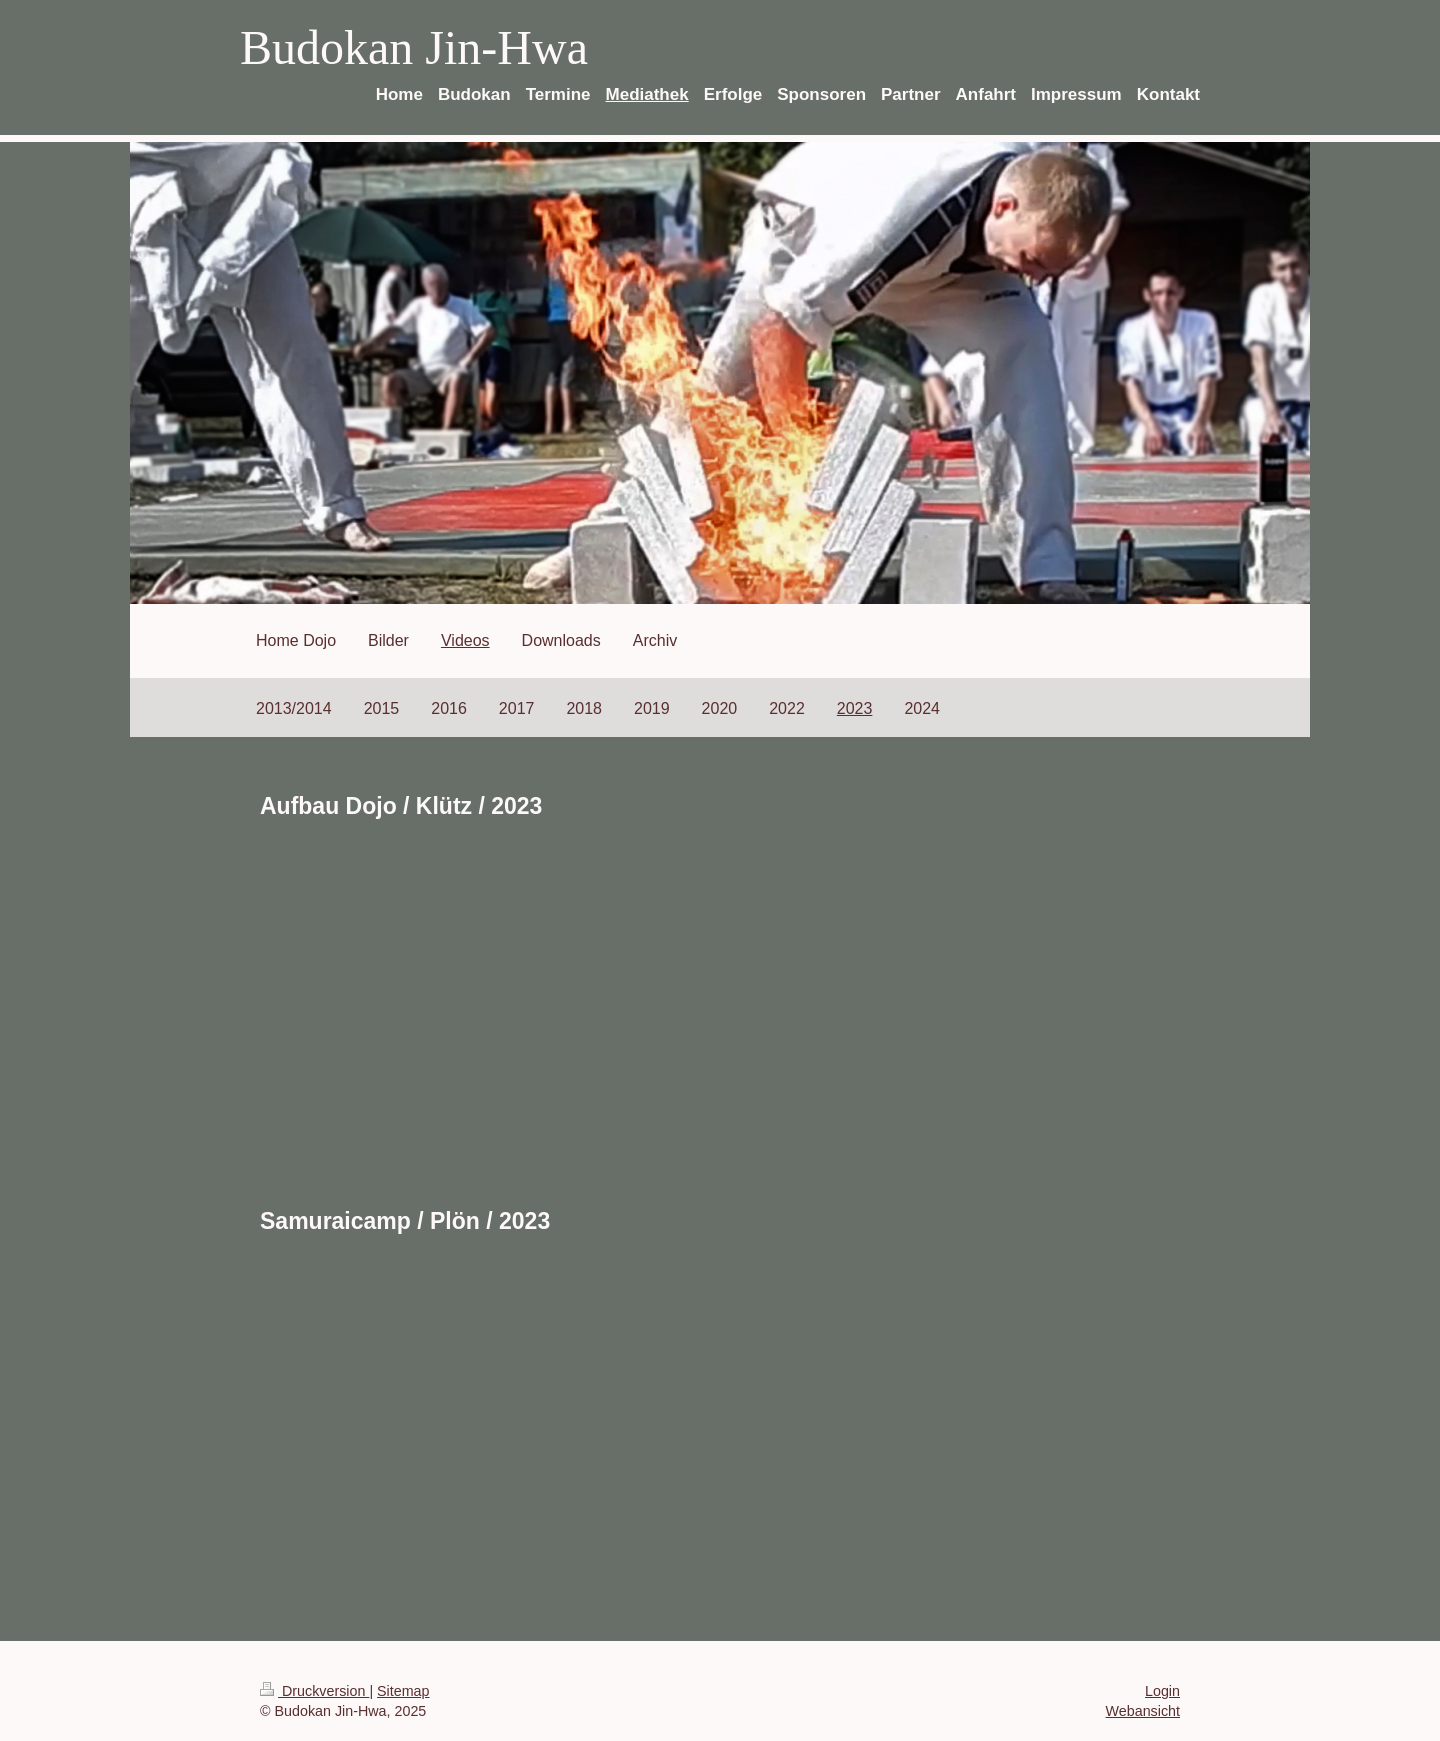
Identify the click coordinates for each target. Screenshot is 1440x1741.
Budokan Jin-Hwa (414, 47)
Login (1162, 1691)
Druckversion (314, 1691)
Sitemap (403, 1691)
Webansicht (1143, 1711)
